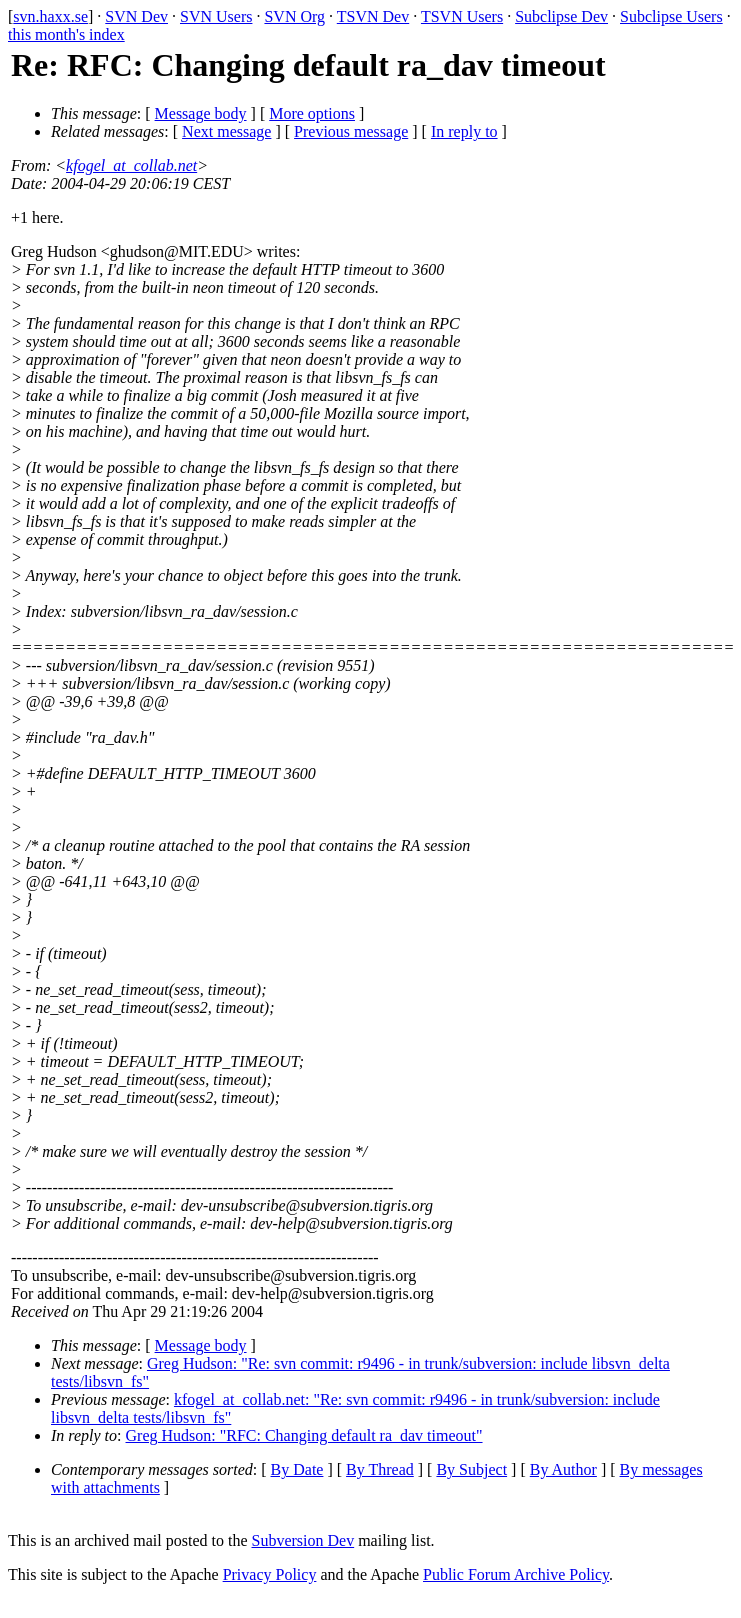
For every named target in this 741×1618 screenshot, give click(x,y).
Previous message (351, 131)
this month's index (66, 34)
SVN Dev (136, 16)
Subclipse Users (671, 16)
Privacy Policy (270, 1574)
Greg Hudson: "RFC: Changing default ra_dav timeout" (304, 1435)
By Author (563, 1469)
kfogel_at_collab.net (131, 165)
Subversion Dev (303, 1540)
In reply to (464, 131)
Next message (226, 131)
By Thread (380, 1469)
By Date (297, 1469)
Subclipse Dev (561, 16)
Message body (201, 113)
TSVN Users (462, 16)
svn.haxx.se (50, 16)
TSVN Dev (373, 16)
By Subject (471, 1469)
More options (312, 113)
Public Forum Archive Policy (516, 1574)
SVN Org (294, 16)
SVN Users (216, 16)
